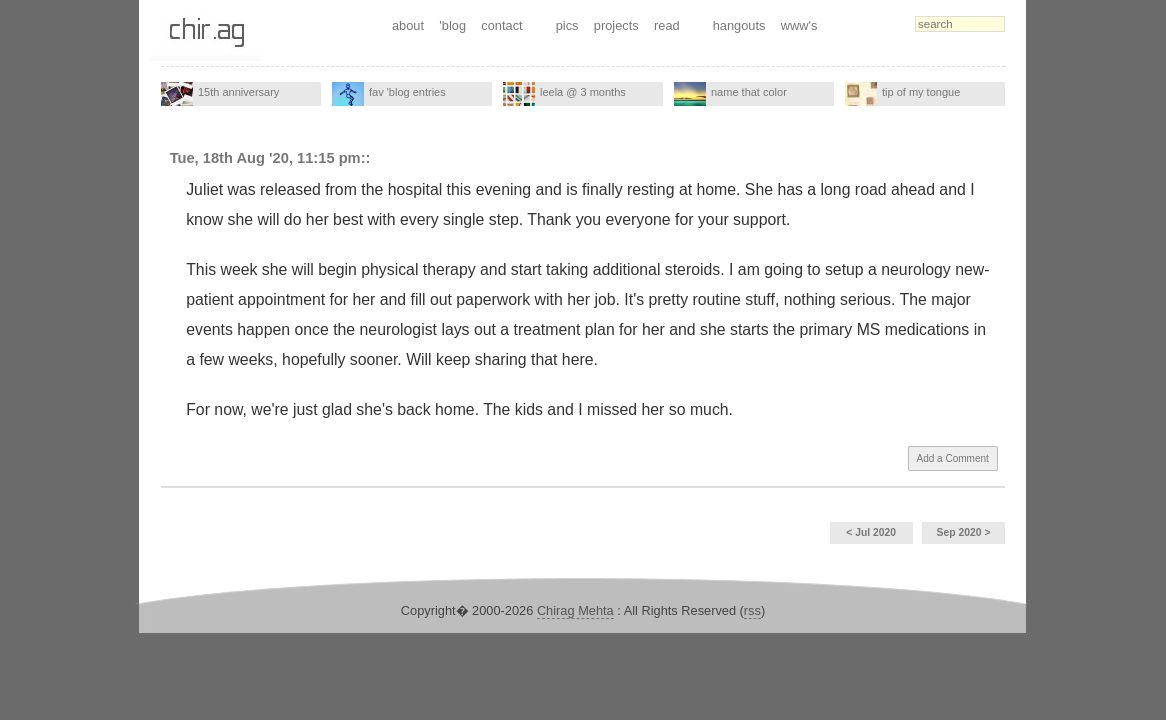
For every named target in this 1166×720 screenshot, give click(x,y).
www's (799, 25)
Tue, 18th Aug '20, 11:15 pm (265, 158)
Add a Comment (953, 458)
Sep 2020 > (964, 532)
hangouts (739, 25)
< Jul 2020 (871, 532)
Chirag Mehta (575, 610)
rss (752, 610)
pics (567, 25)
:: (366, 158)
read (667, 25)
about (408, 25)
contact (501, 25)
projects (616, 25)
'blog (452, 25)
